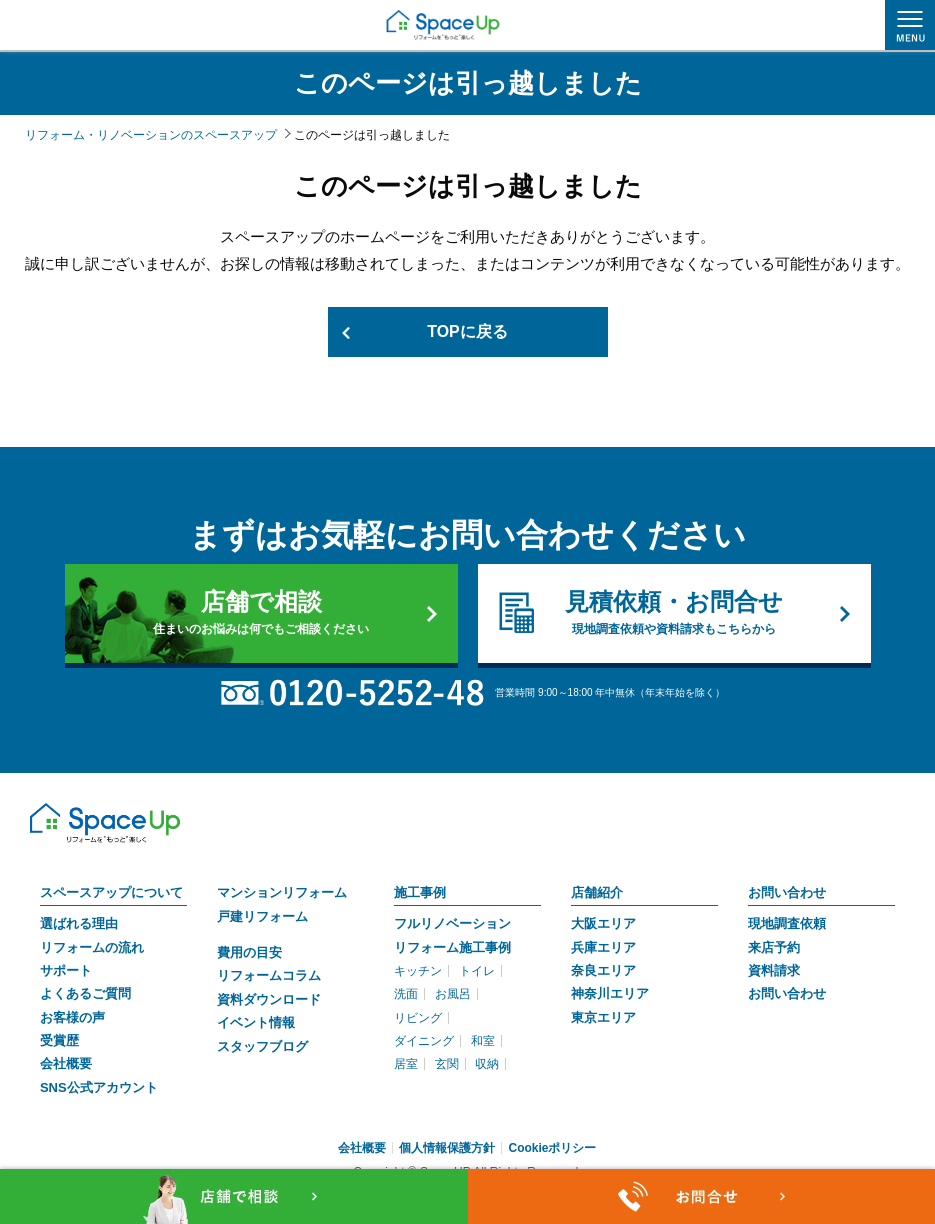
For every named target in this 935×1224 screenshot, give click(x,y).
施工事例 (420, 892)
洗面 (406, 995)
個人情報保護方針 (447, 1148)
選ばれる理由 (79, 923)
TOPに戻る (467, 331)
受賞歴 (59, 1040)
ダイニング (424, 1041)
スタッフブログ (262, 1046)
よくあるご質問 (85, 994)
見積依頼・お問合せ (674, 613)
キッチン (418, 971)
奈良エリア (603, 970)
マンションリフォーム (282, 892)
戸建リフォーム (262, 916)
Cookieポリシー (552, 1148)
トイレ (477, 971)
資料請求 (774, 970)
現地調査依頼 (787, 923)
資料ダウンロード (269, 999)
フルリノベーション (452, 923)
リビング (418, 1018)
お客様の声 (72, 1017)
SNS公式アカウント (99, 1087)
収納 (487, 1065)
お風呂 (453, 995)
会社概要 (66, 1064)
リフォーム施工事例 (452, 947)
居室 (406, 1065)
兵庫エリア (603, 947)
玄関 (447, 1065)
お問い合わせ (787, 892)
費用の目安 (249, 952)
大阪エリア (603, 923)
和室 (483, 1041)
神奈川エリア (610, 994)
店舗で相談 (261, 613)
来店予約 (774, 947)
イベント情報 (256, 1022)
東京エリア (603, 1017)
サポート (66, 970)
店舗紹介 (597, 892)
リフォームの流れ (92, 947)
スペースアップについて (111, 892)
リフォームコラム (269, 976)
